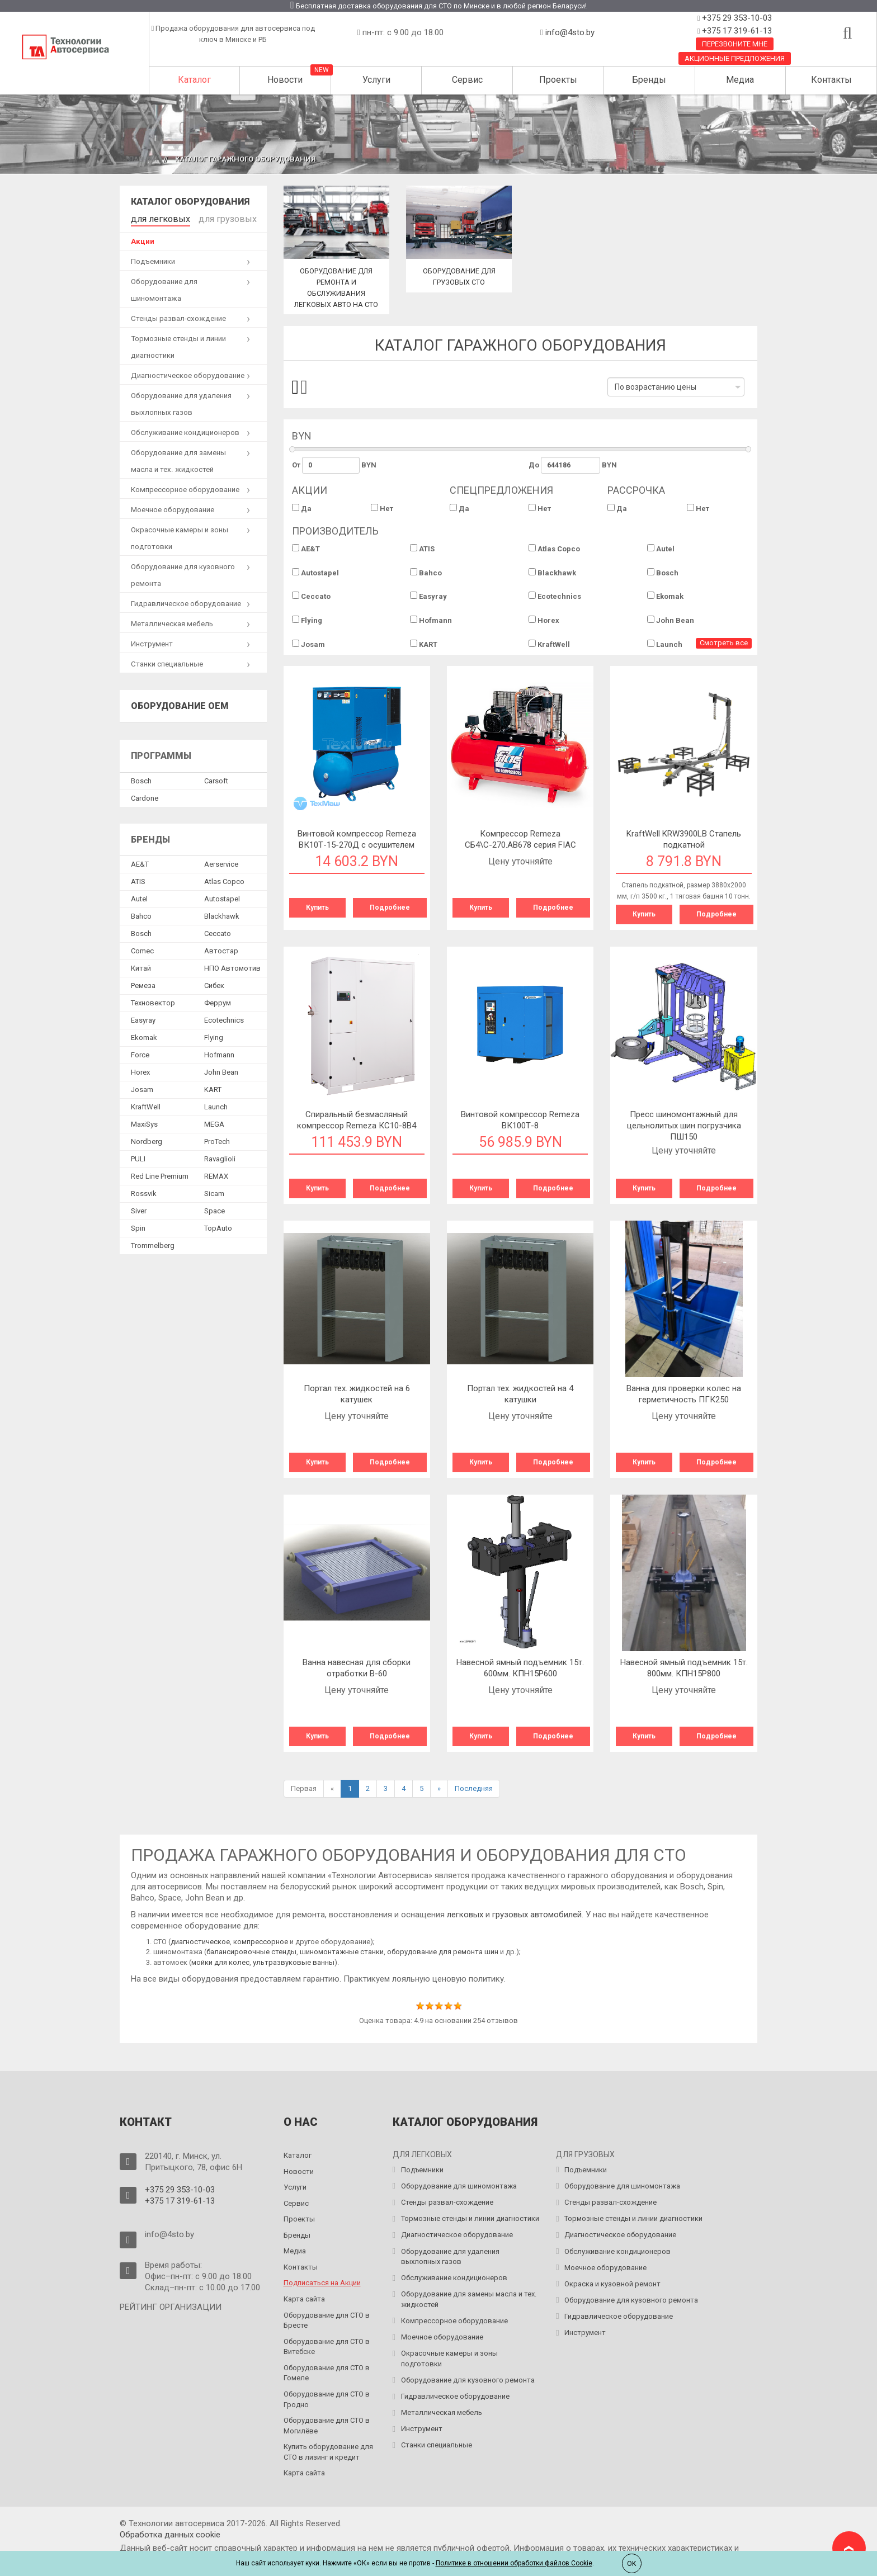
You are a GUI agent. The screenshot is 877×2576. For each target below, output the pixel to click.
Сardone (144, 795)
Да (302, 508)
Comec (142, 948)
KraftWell (549, 644)
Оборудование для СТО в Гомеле (327, 2373)
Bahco (426, 572)
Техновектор (153, 1000)
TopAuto (218, 1225)
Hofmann (431, 620)
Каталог (194, 79)
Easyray (428, 596)
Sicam (214, 1191)
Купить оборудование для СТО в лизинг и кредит (328, 2451)
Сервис (467, 79)
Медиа (740, 79)
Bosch (662, 572)
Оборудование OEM (180, 703)
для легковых (154, 217)
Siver (139, 1208)
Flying (307, 620)
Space (214, 1208)
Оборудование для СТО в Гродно (327, 2399)
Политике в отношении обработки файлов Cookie (514, 2563)
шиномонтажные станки (342, 1952)
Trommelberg (153, 1243)
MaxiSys (144, 1121)
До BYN (573, 465)
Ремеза (143, 983)
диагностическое (200, 1941)
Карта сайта (304, 2299)
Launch (664, 644)
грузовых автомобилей (537, 1914)
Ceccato (311, 596)
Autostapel (315, 572)
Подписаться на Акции (322, 2283)
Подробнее (390, 907)
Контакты (831, 79)
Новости (285, 79)
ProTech (217, 1139)
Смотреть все (724, 643)
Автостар (221, 948)
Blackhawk (552, 572)
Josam (308, 644)
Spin (138, 1225)
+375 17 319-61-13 (736, 31)
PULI (138, 1156)
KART (423, 644)
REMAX (216, 1173)
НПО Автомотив (232, 965)
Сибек (214, 983)
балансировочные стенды (251, 1952)
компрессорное (261, 1941)
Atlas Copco (554, 548)
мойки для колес (220, 1962)
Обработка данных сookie (170, 2535)
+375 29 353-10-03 (736, 18)
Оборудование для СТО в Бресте (327, 2320)
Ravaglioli (219, 1156)
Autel (661, 548)
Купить (317, 907)
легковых (466, 1914)
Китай (141, 965)
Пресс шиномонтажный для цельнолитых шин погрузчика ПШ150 (684, 1125)
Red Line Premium (159, 1173)
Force (140, 1052)
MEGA (214, 1121)
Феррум (217, 1000)
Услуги (376, 79)
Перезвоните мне (734, 44)
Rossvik (144, 1191)
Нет (382, 508)
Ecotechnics (555, 596)
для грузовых (210, 217)
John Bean (670, 620)
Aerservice (221, 861)
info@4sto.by (570, 32)
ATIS (422, 548)
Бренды (649, 79)
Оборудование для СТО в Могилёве (327, 2425)
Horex (544, 620)
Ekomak (665, 596)
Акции (142, 239)
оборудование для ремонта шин (442, 1952)
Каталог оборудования (190, 201)
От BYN (334, 465)
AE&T (306, 548)
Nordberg (146, 1139)
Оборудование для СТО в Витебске (327, 2346)
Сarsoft (216, 778)
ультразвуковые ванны (293, 1962)
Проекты (558, 79)
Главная (141, 159)
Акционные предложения (735, 58)
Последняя (474, 1788)
